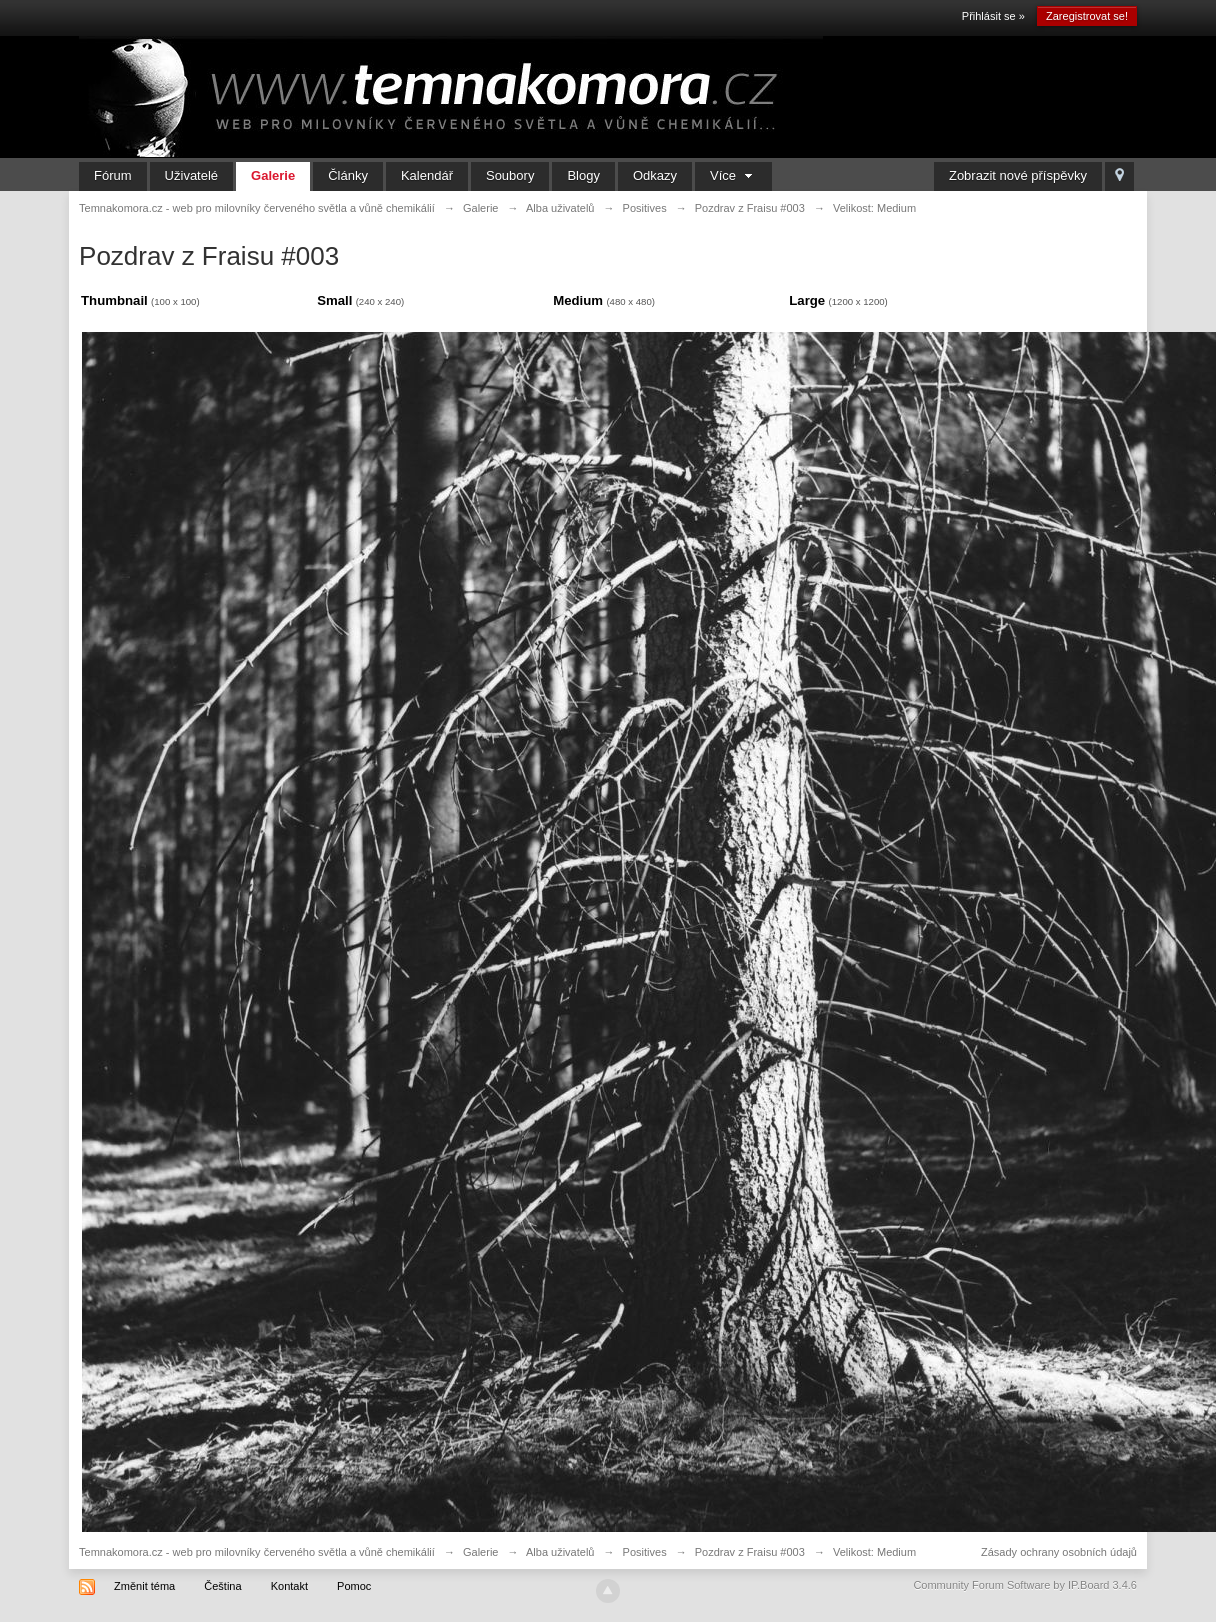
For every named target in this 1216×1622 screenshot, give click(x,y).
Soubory (510, 175)
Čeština (222, 1586)
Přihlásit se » (993, 16)
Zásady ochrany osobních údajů (1059, 1552)
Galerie (273, 175)
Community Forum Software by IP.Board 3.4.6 (1025, 1585)
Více (733, 175)
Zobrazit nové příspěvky (1018, 175)
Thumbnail (114, 300)
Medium (578, 300)
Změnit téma (144, 1586)
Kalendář (427, 175)
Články (348, 175)
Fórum (113, 175)
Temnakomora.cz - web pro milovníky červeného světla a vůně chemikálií (257, 1552)
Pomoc (354, 1586)
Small (334, 300)
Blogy (583, 175)
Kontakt (289, 1586)
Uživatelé (191, 175)
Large (807, 300)
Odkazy (655, 175)
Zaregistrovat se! (1087, 16)
